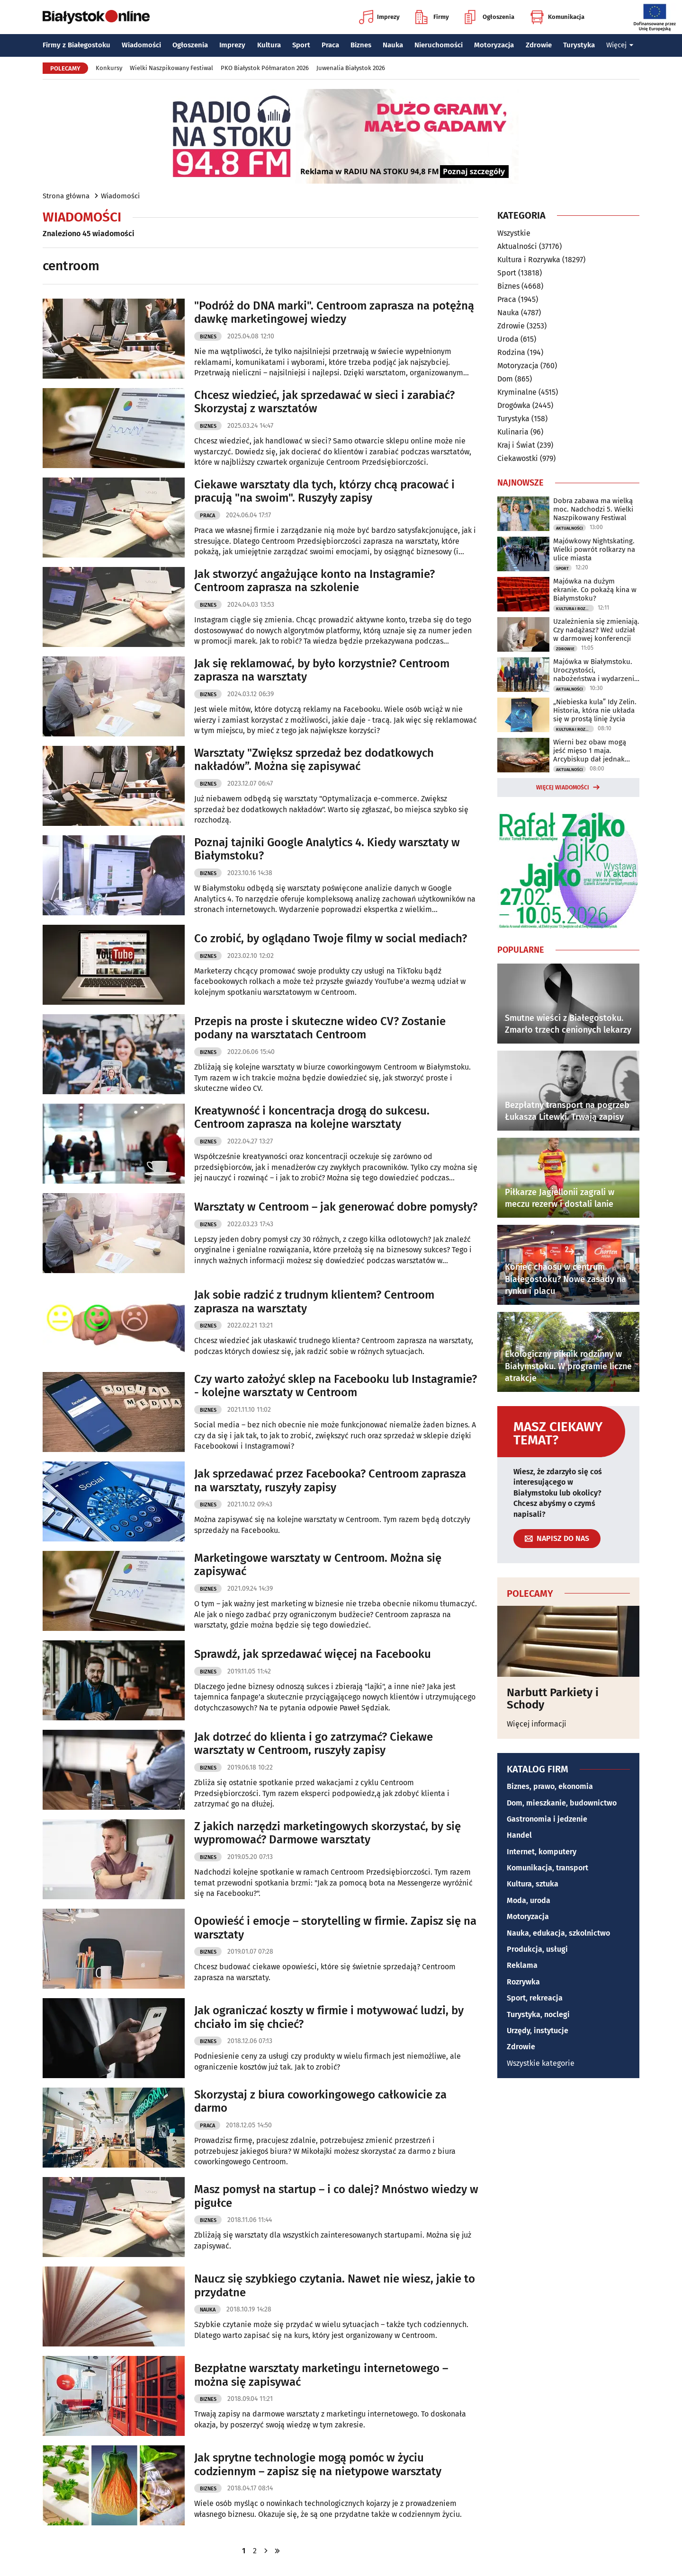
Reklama (522, 1965)
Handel (519, 1835)
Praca (330, 45)
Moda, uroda (528, 1900)
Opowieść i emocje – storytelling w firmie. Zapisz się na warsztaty (335, 1927)
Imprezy (379, 17)
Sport (301, 45)
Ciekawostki (517, 458)
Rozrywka (523, 1981)
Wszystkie (513, 233)
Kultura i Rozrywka (528, 259)
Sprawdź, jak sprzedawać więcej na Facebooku (312, 1654)
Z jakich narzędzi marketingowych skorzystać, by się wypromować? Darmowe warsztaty (327, 1833)
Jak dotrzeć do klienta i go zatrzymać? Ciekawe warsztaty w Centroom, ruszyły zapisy (313, 1743)
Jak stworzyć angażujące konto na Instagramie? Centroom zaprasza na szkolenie (314, 580)
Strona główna (66, 196)
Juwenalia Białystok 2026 (350, 68)
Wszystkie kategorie (540, 2063)
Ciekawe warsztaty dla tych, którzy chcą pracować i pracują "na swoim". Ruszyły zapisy (324, 491)
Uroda (508, 339)
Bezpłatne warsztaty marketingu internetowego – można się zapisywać (321, 2375)
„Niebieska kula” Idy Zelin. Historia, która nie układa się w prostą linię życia (595, 710)
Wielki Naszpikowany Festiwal (171, 68)
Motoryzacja (494, 45)
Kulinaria (513, 431)
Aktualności (517, 246)
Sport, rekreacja (535, 1997)
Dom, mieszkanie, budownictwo (562, 1802)
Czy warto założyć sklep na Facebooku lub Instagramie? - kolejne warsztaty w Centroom (335, 1385)
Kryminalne (517, 392)
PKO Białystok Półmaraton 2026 (265, 68)
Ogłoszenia (489, 17)
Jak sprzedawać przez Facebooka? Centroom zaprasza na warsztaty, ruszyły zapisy (330, 1480)
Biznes (360, 45)
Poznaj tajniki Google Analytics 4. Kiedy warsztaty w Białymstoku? (327, 849)
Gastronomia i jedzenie (547, 1819)
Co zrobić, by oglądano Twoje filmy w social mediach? (330, 938)
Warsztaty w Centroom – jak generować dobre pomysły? (335, 1206)
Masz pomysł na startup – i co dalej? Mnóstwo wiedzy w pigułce (336, 2196)
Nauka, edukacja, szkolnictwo (558, 1933)
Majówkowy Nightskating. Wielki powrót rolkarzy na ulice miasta (594, 549)
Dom (505, 378)
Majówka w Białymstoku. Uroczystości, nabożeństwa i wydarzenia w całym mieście (595, 670)
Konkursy (109, 68)
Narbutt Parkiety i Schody (553, 1698)
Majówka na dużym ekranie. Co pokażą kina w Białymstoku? (595, 589)
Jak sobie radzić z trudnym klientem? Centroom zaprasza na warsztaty (314, 1301)
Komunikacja (557, 17)
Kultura (269, 45)
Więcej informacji (536, 1723)
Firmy (432, 17)
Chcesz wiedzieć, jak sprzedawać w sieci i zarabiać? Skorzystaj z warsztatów (324, 402)
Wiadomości (141, 45)
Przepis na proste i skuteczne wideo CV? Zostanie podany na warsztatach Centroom (320, 1028)
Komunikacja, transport (547, 1867)
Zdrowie (539, 45)
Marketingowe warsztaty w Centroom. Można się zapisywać (317, 1564)
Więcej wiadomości (562, 787)
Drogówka (513, 405)
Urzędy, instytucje (537, 2030)
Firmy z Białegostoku (76, 45)
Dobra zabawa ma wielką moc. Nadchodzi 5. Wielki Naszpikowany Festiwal (593, 509)
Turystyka (579, 45)
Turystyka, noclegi (538, 2014)
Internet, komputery (541, 1851)
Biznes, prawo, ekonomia (550, 1786)
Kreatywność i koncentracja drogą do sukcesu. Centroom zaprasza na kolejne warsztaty (312, 1117)
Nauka (393, 45)
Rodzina (511, 352)
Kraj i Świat (516, 445)
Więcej (620, 45)
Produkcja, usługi (537, 1949)
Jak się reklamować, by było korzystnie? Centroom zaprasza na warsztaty (321, 670)
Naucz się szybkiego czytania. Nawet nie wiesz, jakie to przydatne (334, 2285)
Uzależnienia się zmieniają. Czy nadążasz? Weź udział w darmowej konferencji (596, 630)
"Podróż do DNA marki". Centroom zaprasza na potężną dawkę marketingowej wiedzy (334, 312)
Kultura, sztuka (532, 1883)
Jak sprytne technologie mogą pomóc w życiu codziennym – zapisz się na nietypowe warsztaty (317, 2464)
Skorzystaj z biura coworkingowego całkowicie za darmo (320, 2101)
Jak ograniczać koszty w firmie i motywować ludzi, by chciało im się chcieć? (329, 2017)
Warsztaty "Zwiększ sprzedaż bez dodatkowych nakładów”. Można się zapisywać (314, 759)
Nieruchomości (438, 45)
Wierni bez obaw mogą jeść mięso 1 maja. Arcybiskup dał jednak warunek (589, 750)
